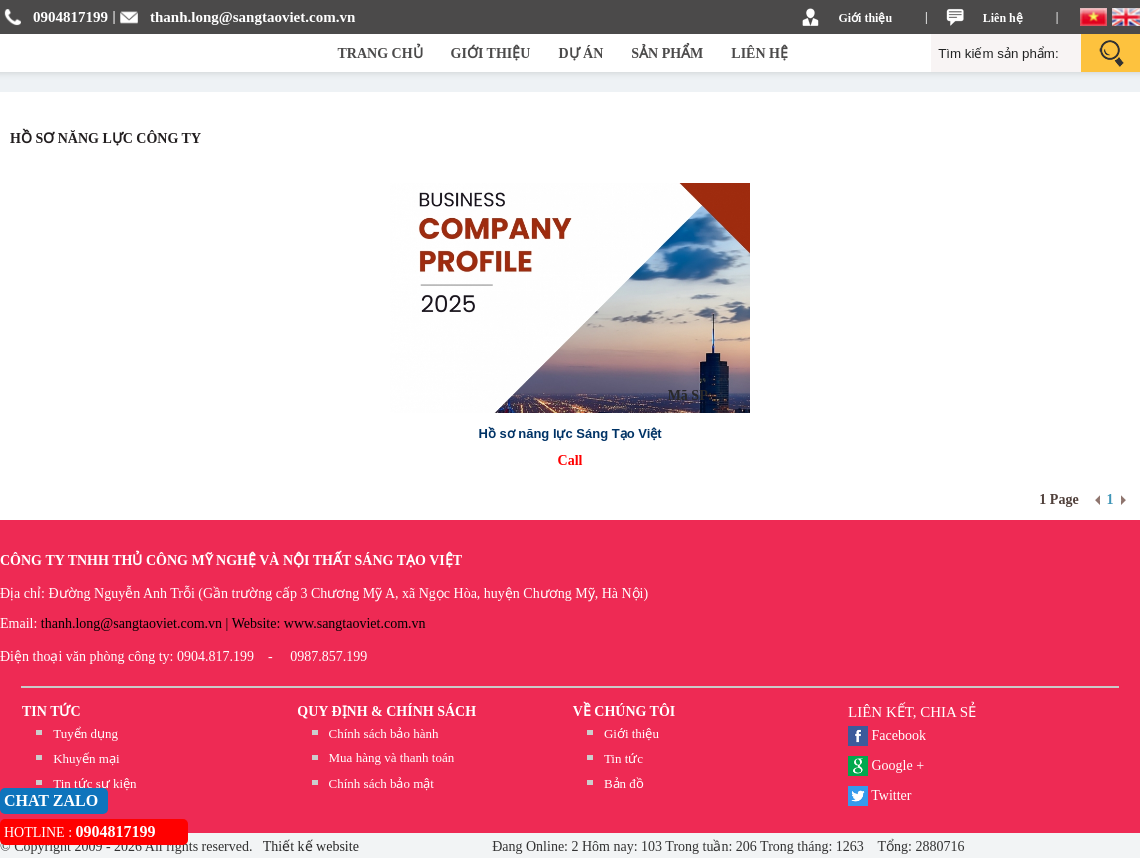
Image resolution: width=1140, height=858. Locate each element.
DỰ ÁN (580, 53)
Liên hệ (1003, 18)
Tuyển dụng (85, 733)
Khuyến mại (86, 758)
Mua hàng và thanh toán (392, 757)
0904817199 (70, 17)
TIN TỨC (51, 711)
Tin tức (623, 758)
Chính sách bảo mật (381, 783)
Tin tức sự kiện (94, 783)
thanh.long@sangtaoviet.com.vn (252, 17)
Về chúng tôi (624, 711)
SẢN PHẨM (667, 53)
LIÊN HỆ (759, 53)
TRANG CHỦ (380, 53)
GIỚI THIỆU (491, 53)
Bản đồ (624, 783)
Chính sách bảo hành (384, 733)
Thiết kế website (309, 846)
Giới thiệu (865, 18)
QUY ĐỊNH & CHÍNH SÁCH (386, 711)
